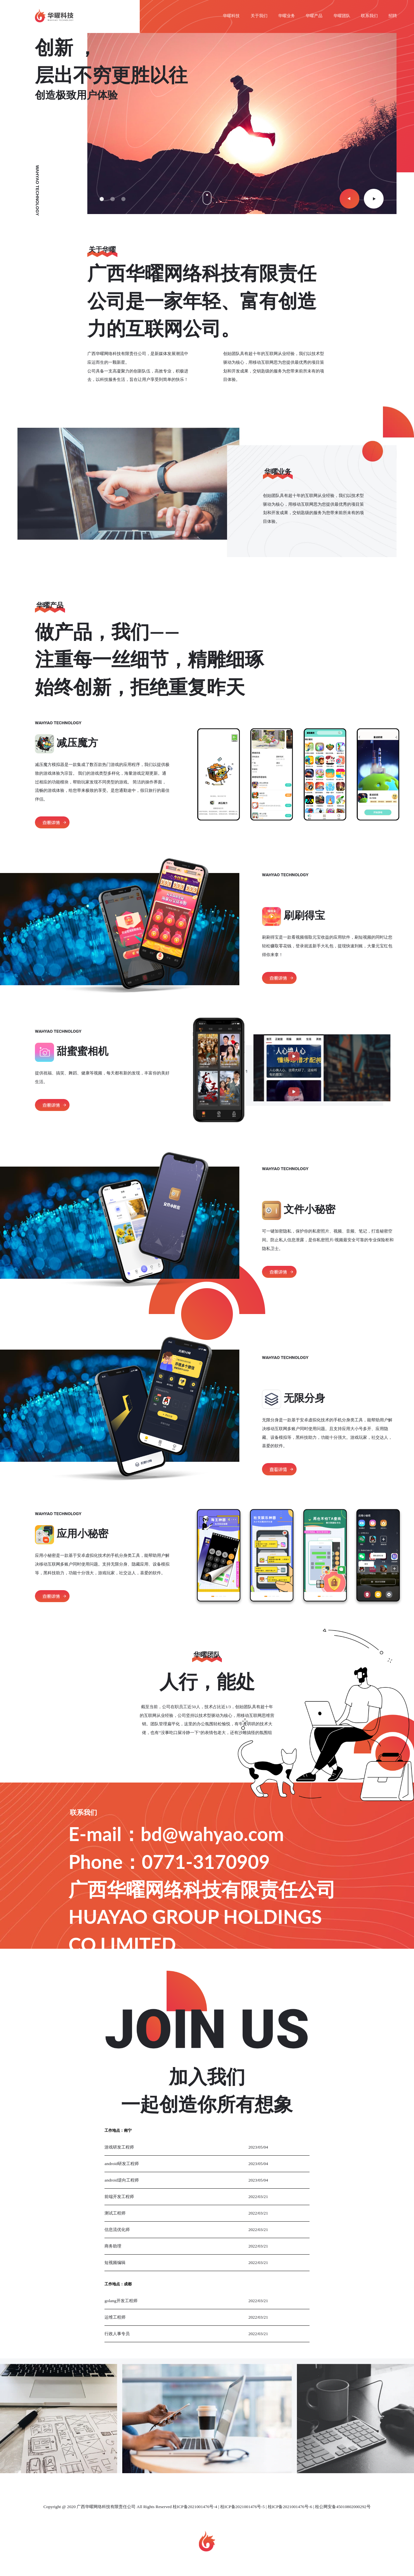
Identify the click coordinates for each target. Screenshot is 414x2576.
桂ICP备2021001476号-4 (195, 2506)
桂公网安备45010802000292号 (342, 2506)
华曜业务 (286, 15)
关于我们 (259, 15)
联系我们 (369, 15)
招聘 (392, 15)
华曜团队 (341, 15)
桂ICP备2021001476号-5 (242, 2506)
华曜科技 (231, 15)
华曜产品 (314, 15)
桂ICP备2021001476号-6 (290, 2506)
